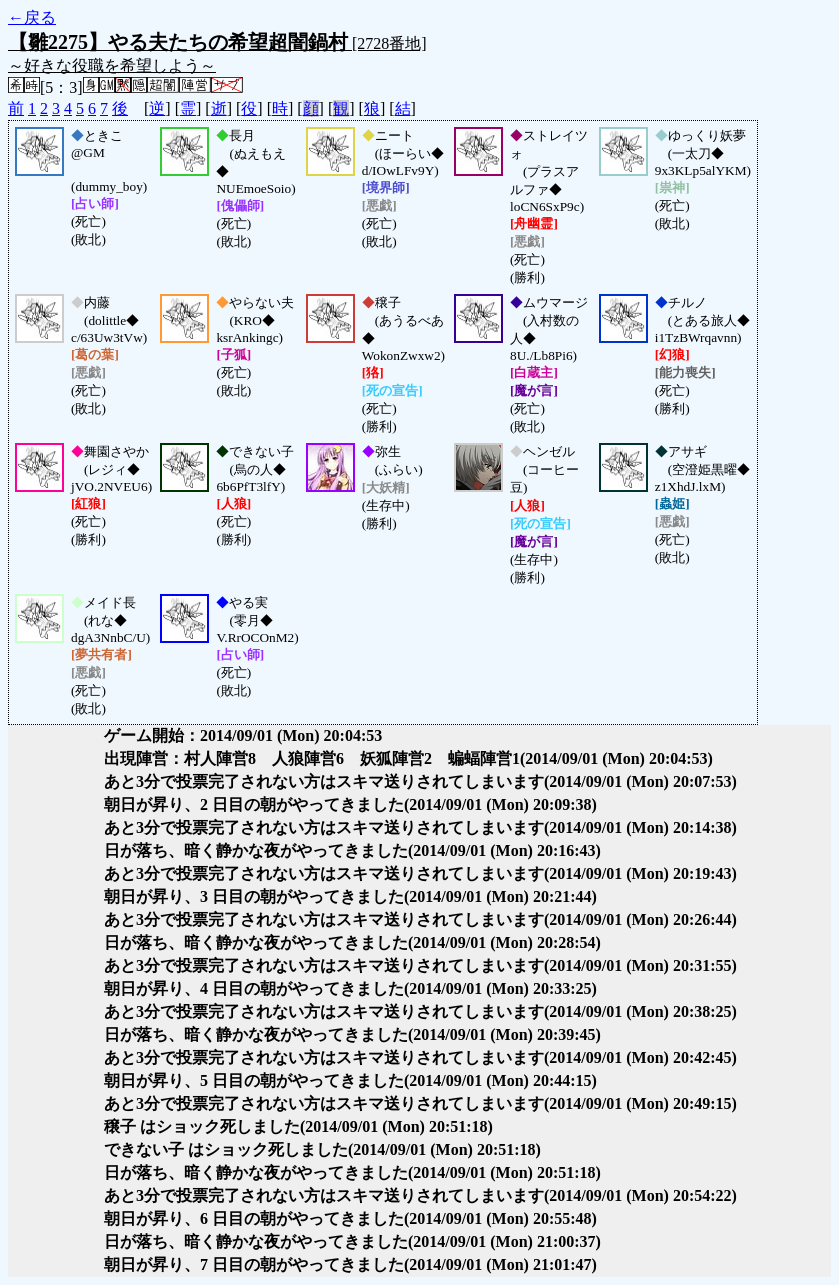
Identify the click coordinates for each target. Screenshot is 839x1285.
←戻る (32, 17)
